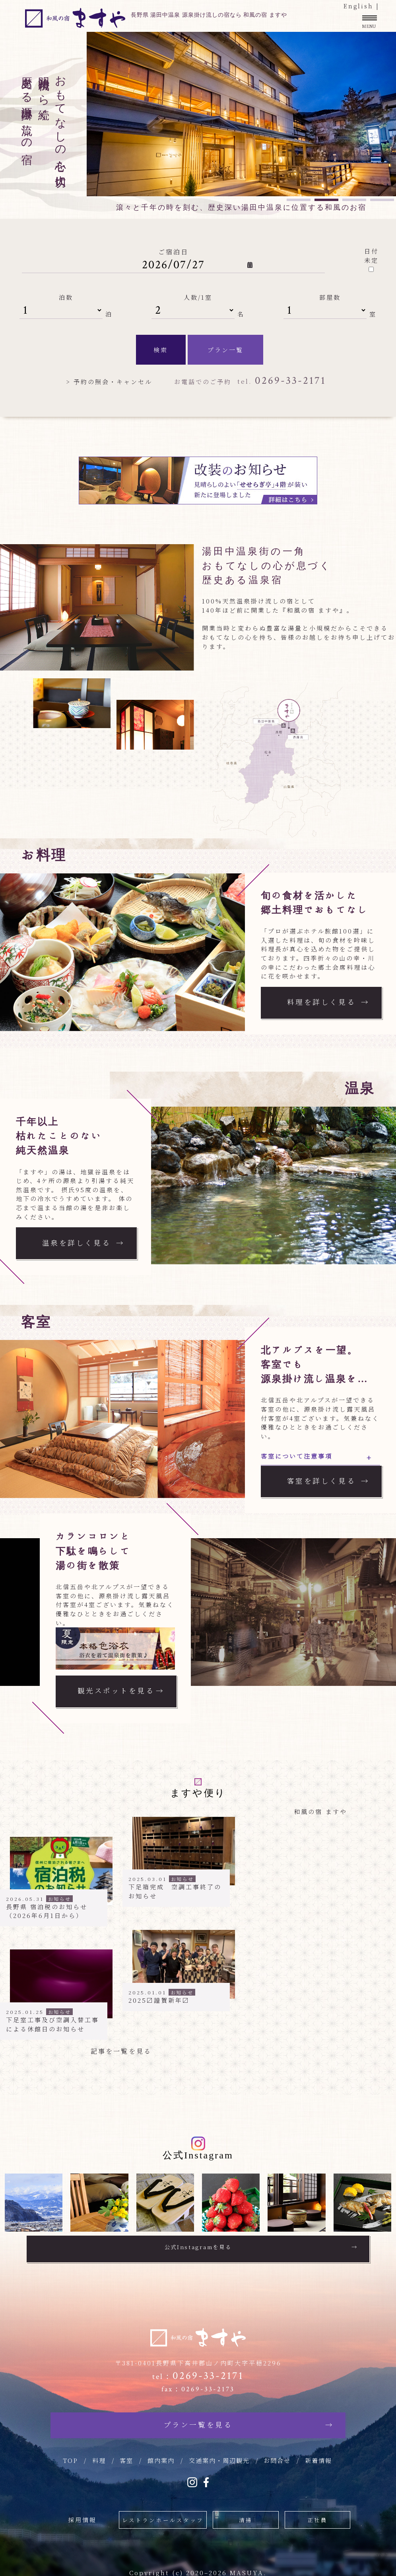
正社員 (314, 2514)
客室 (126, 2455)
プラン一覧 (225, 350)
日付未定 (371, 255)
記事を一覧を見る (122, 2051)
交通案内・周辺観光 (219, 2455)
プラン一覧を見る (198, 2420)
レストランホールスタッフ (163, 2514)
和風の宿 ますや (320, 1811)
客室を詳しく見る (324, 1480)
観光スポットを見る (119, 1690)
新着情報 (318, 2455)
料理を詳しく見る (324, 1002)
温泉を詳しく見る (79, 1242)
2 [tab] (326, 200)
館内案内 (161, 2455)
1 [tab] (299, 200)
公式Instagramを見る (198, 2246)
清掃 (243, 2514)
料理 (99, 2455)
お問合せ (277, 2455)
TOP (70, 2455)
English (358, 6)
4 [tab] (382, 200)
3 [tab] (354, 200)
